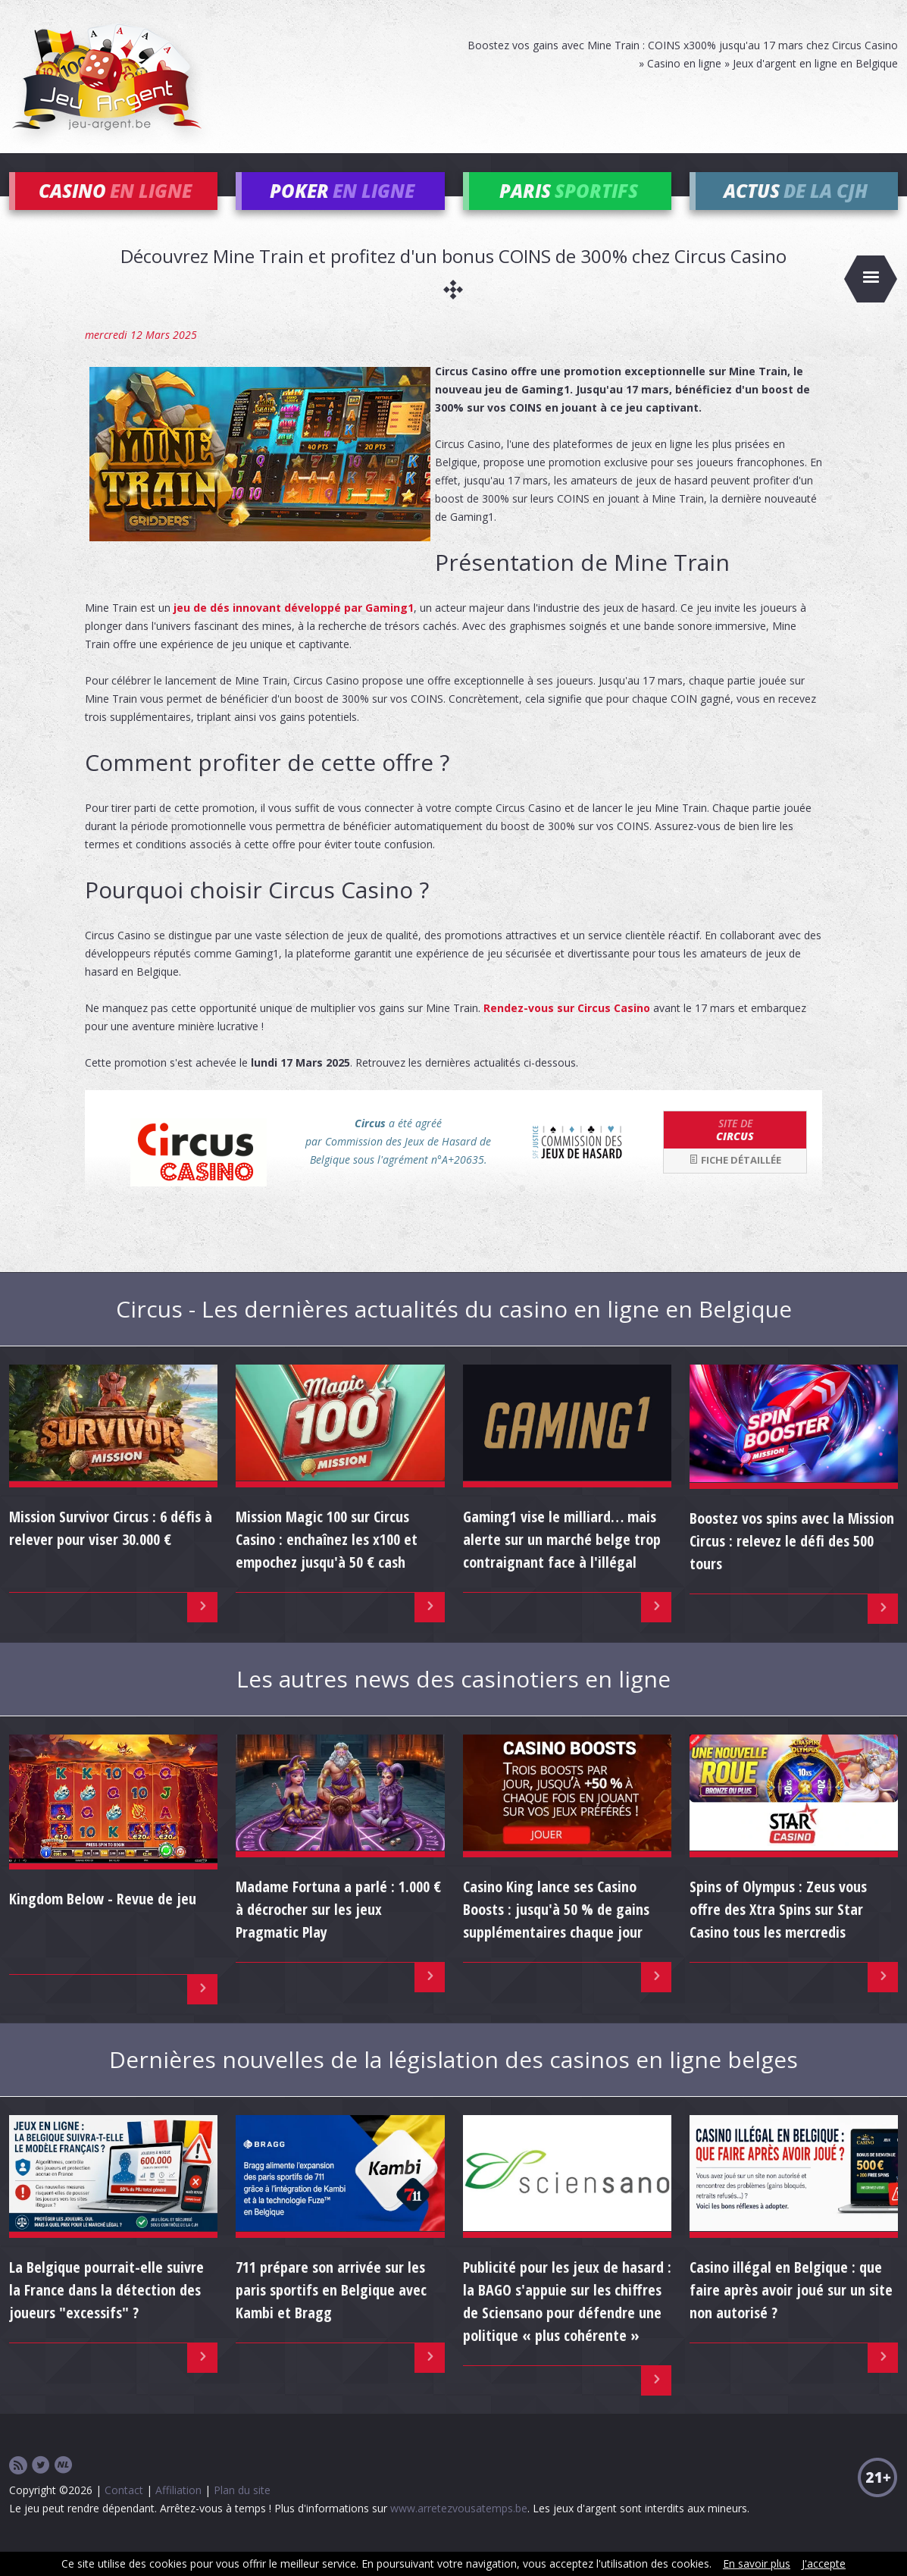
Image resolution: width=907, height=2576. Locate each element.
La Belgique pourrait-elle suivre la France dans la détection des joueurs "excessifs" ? (106, 2312)
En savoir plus (756, 2563)
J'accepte (824, 2563)
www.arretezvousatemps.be (458, 2530)
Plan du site (242, 2512)
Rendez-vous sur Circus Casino (566, 1030)
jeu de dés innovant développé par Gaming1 (294, 629)
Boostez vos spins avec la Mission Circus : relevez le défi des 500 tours (792, 1563)
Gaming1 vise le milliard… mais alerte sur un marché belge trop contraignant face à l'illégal (562, 1562)
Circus (735, 1151)
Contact (124, 2512)
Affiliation (178, 2512)
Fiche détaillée (735, 1182)
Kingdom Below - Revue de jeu (102, 1920)
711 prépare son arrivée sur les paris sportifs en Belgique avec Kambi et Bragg (331, 2312)
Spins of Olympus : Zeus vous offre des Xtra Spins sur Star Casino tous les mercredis (778, 1931)
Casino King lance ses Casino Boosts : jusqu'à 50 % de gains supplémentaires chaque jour (556, 1931)
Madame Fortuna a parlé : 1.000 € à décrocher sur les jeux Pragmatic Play (338, 1931)
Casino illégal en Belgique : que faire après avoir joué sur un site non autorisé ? (791, 2312)
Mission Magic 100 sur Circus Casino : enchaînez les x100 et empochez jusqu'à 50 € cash (327, 1562)
